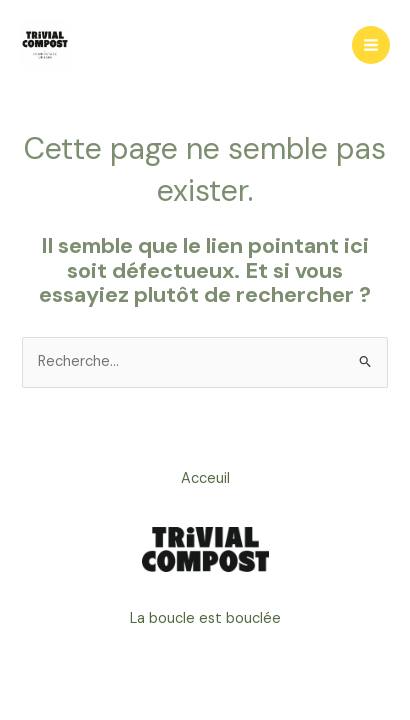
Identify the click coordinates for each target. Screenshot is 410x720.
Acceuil (205, 478)
